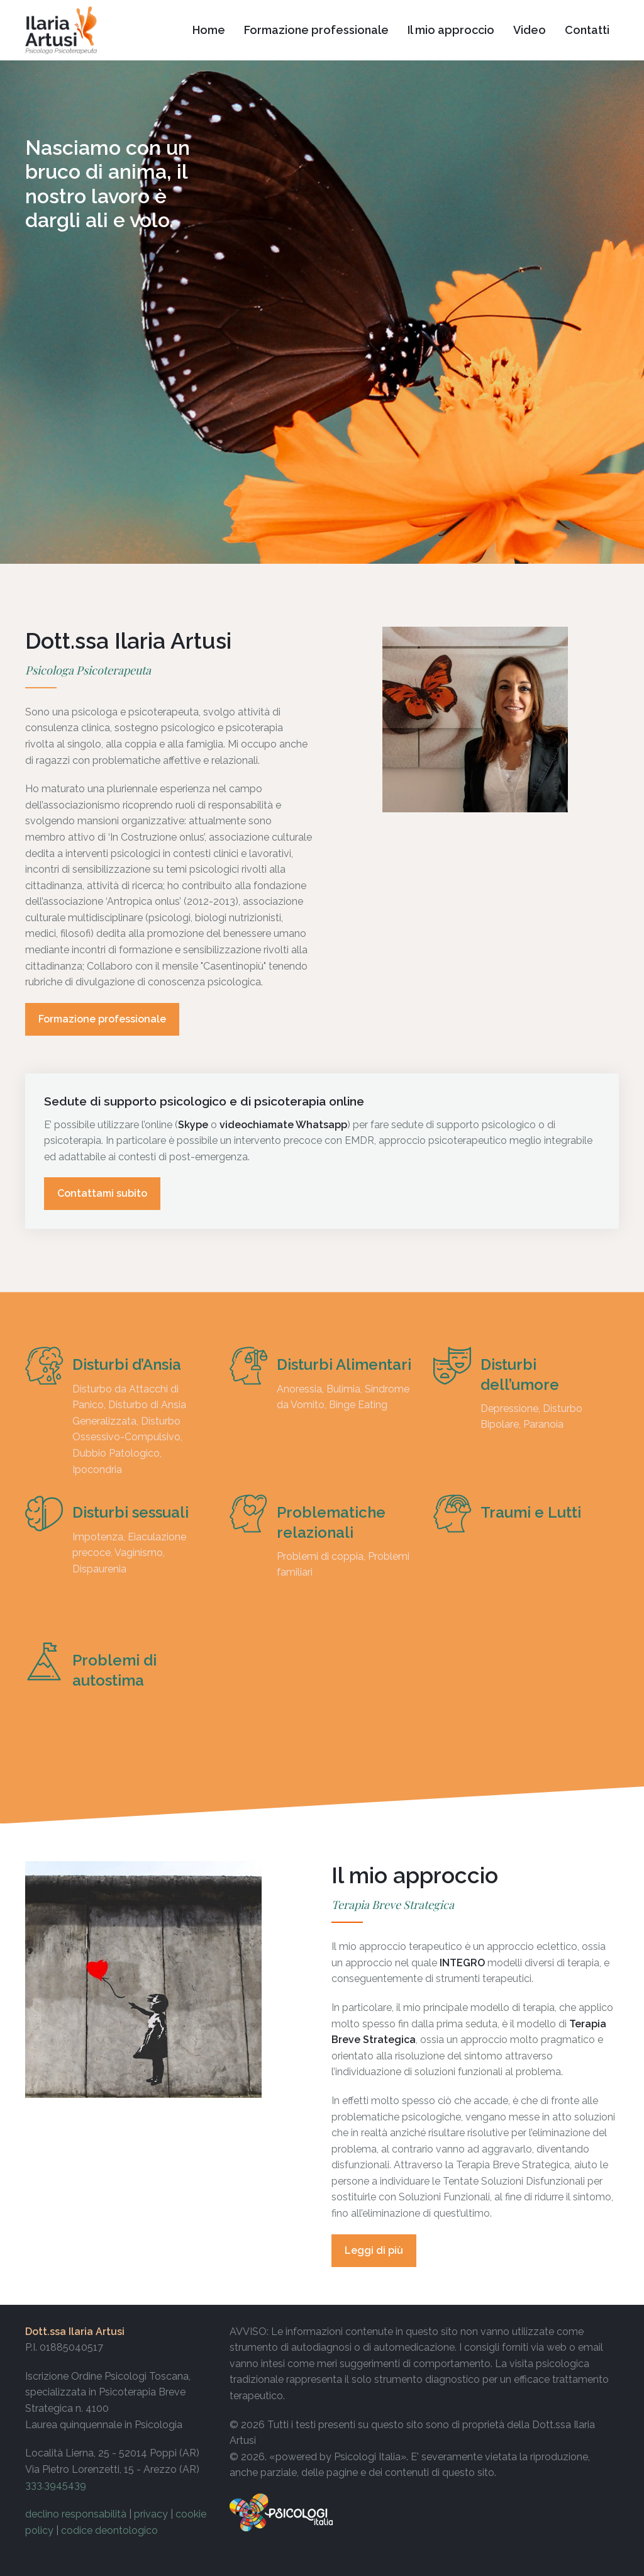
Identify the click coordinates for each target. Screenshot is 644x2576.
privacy (151, 2514)
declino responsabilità (75, 2514)
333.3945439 (55, 2485)
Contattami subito (102, 1193)
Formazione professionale (102, 1019)
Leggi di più (374, 2250)
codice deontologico (109, 2530)
